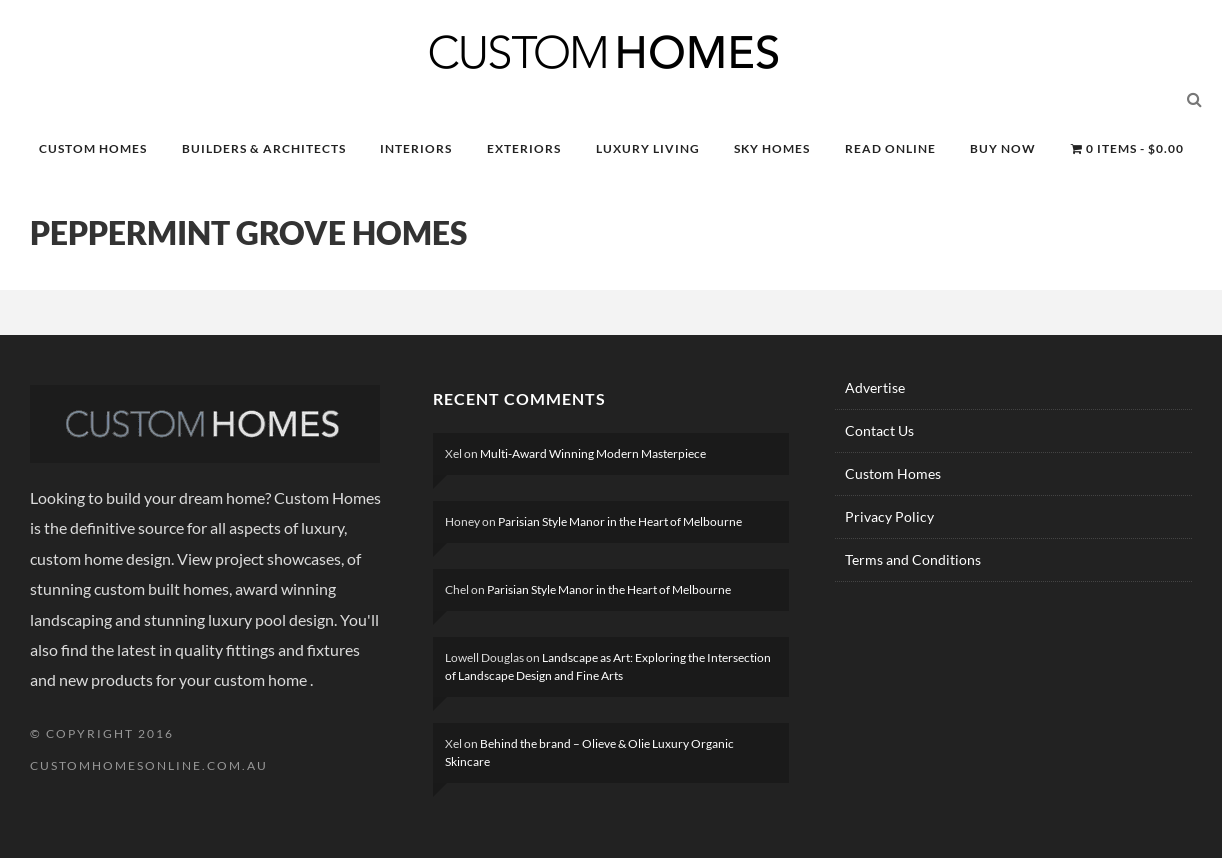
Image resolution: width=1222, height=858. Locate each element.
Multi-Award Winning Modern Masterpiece (593, 453)
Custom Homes (893, 473)
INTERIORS (416, 148)
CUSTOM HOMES (93, 148)
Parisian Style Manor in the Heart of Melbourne (620, 521)
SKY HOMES (772, 148)
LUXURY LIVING (648, 148)
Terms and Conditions (913, 559)
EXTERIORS (524, 148)
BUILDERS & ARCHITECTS (264, 148)
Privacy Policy (889, 516)
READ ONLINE (890, 148)
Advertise (875, 387)
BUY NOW (1003, 148)
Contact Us (879, 430)
